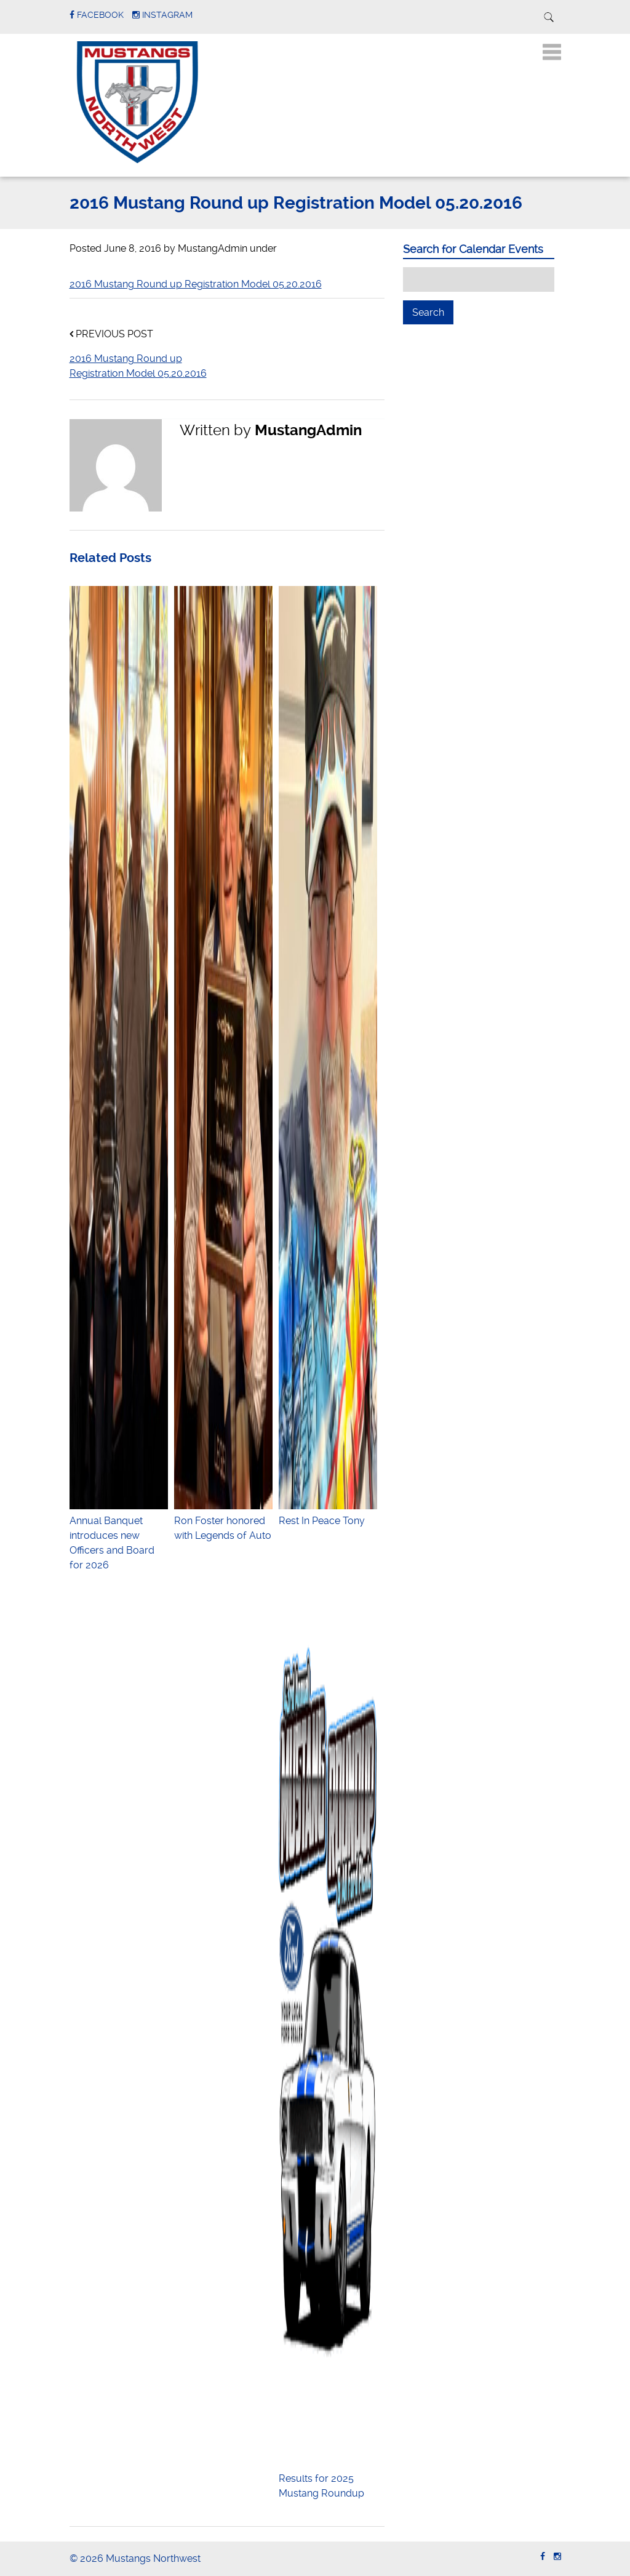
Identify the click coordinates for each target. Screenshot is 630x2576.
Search (432, 312)
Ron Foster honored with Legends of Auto (223, 1520)
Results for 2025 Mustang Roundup (328, 2478)
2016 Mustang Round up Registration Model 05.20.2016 (196, 284)
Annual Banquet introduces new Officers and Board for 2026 (119, 1535)
